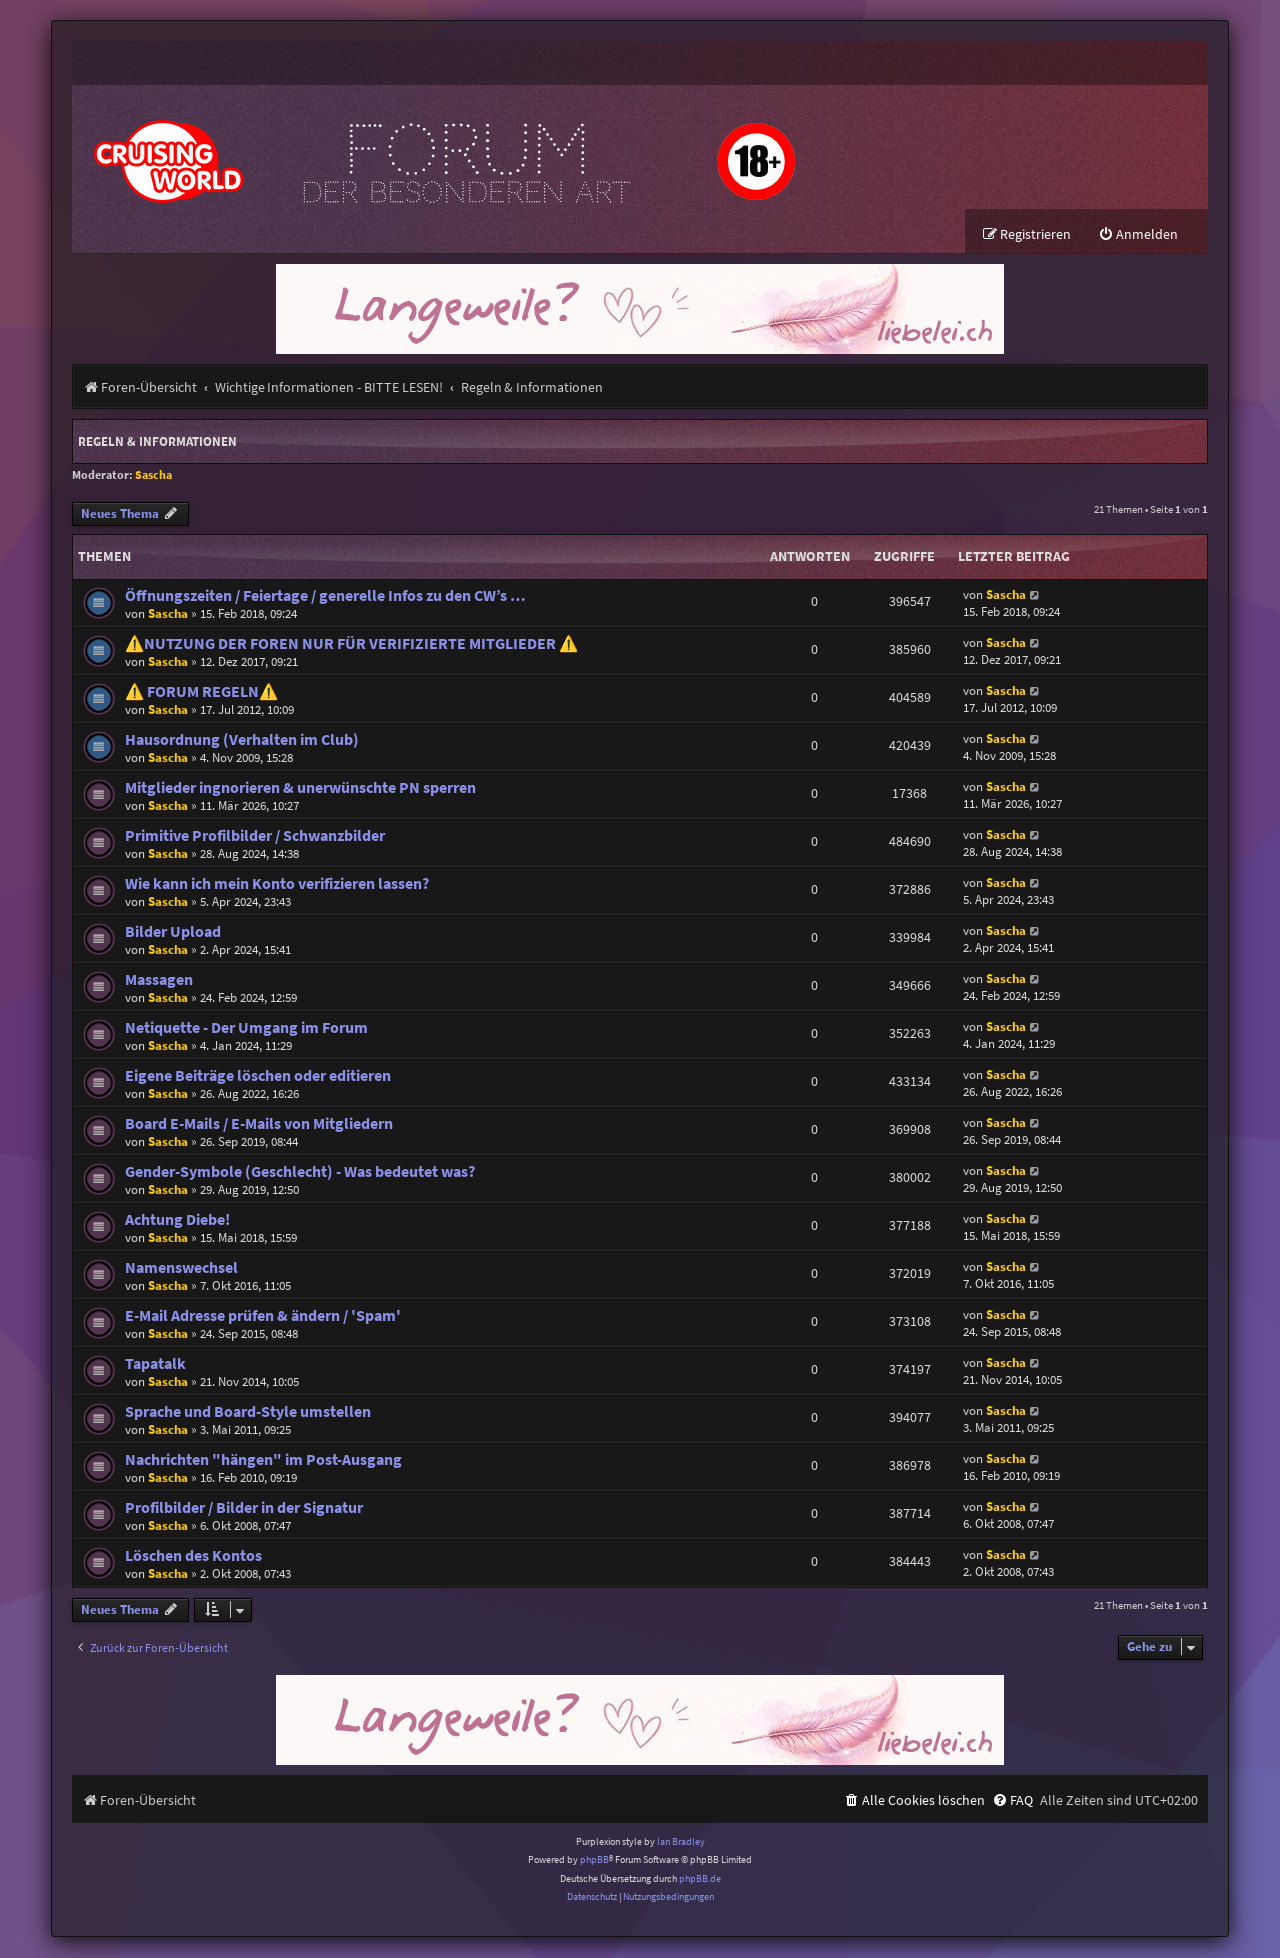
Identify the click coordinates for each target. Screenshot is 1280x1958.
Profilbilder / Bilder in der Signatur (244, 1508)
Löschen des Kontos (193, 1556)
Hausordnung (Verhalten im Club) (242, 740)
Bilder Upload (173, 932)
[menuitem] (1138, 235)
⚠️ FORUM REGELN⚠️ (201, 692)
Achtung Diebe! (177, 1220)
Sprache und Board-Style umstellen (248, 1412)
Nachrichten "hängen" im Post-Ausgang (263, 1460)
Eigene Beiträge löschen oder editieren (258, 1076)
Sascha (153, 475)
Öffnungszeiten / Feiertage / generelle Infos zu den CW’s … (325, 596)
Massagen (159, 980)
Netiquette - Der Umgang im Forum (246, 1028)
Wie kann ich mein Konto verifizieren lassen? (277, 884)
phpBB (594, 1860)
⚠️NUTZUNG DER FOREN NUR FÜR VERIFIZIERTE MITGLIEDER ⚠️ (351, 644)
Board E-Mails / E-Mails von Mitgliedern (259, 1124)
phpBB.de (700, 1878)
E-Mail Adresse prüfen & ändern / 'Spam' (263, 1316)
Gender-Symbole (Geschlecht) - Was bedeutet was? (300, 1172)
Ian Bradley (681, 1842)
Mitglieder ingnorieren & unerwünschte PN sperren (300, 788)
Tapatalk (155, 1364)
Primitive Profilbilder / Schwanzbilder (255, 836)
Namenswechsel (181, 1268)
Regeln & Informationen (157, 442)
